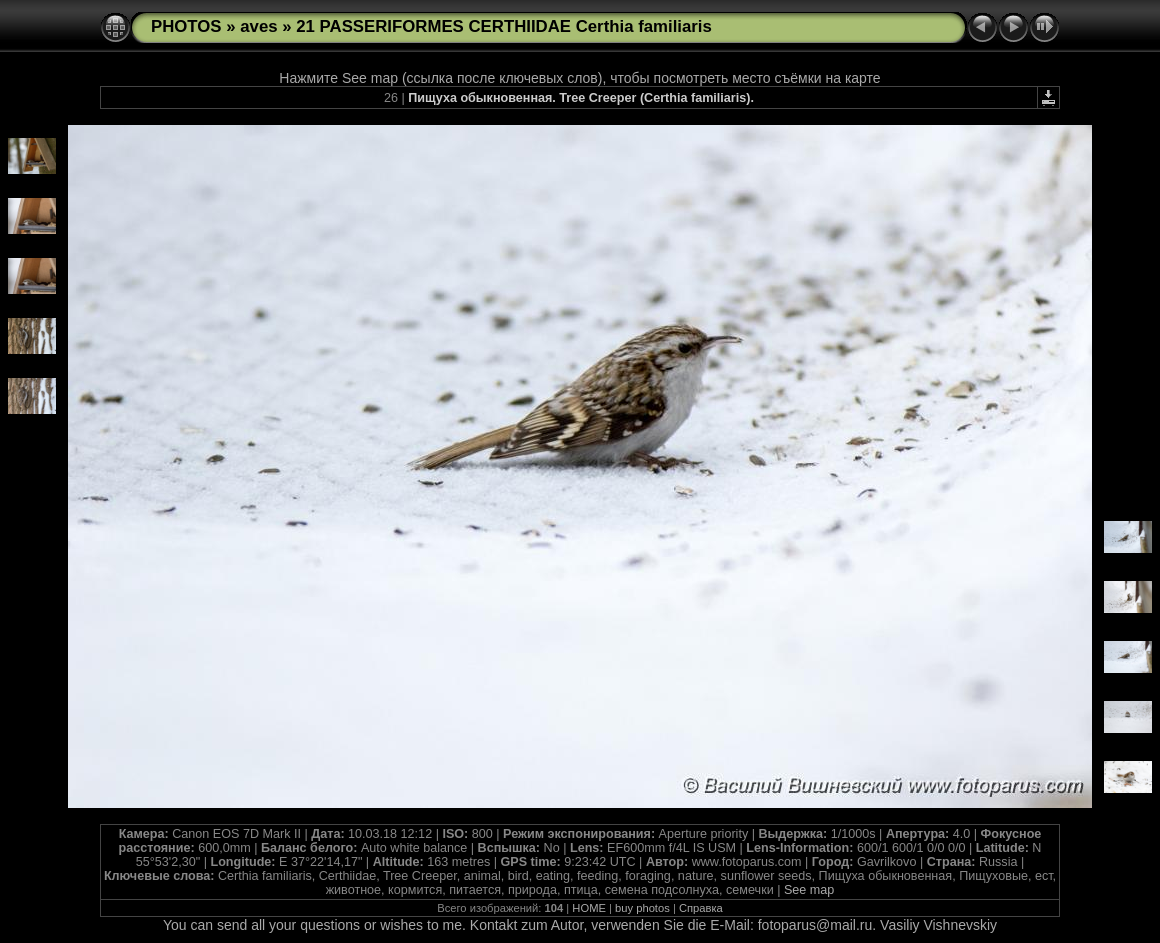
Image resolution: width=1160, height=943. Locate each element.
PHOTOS (186, 26)
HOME (589, 908)
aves (258, 26)
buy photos (642, 908)
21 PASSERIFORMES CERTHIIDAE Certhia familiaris (504, 26)
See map (809, 890)
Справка (701, 908)
